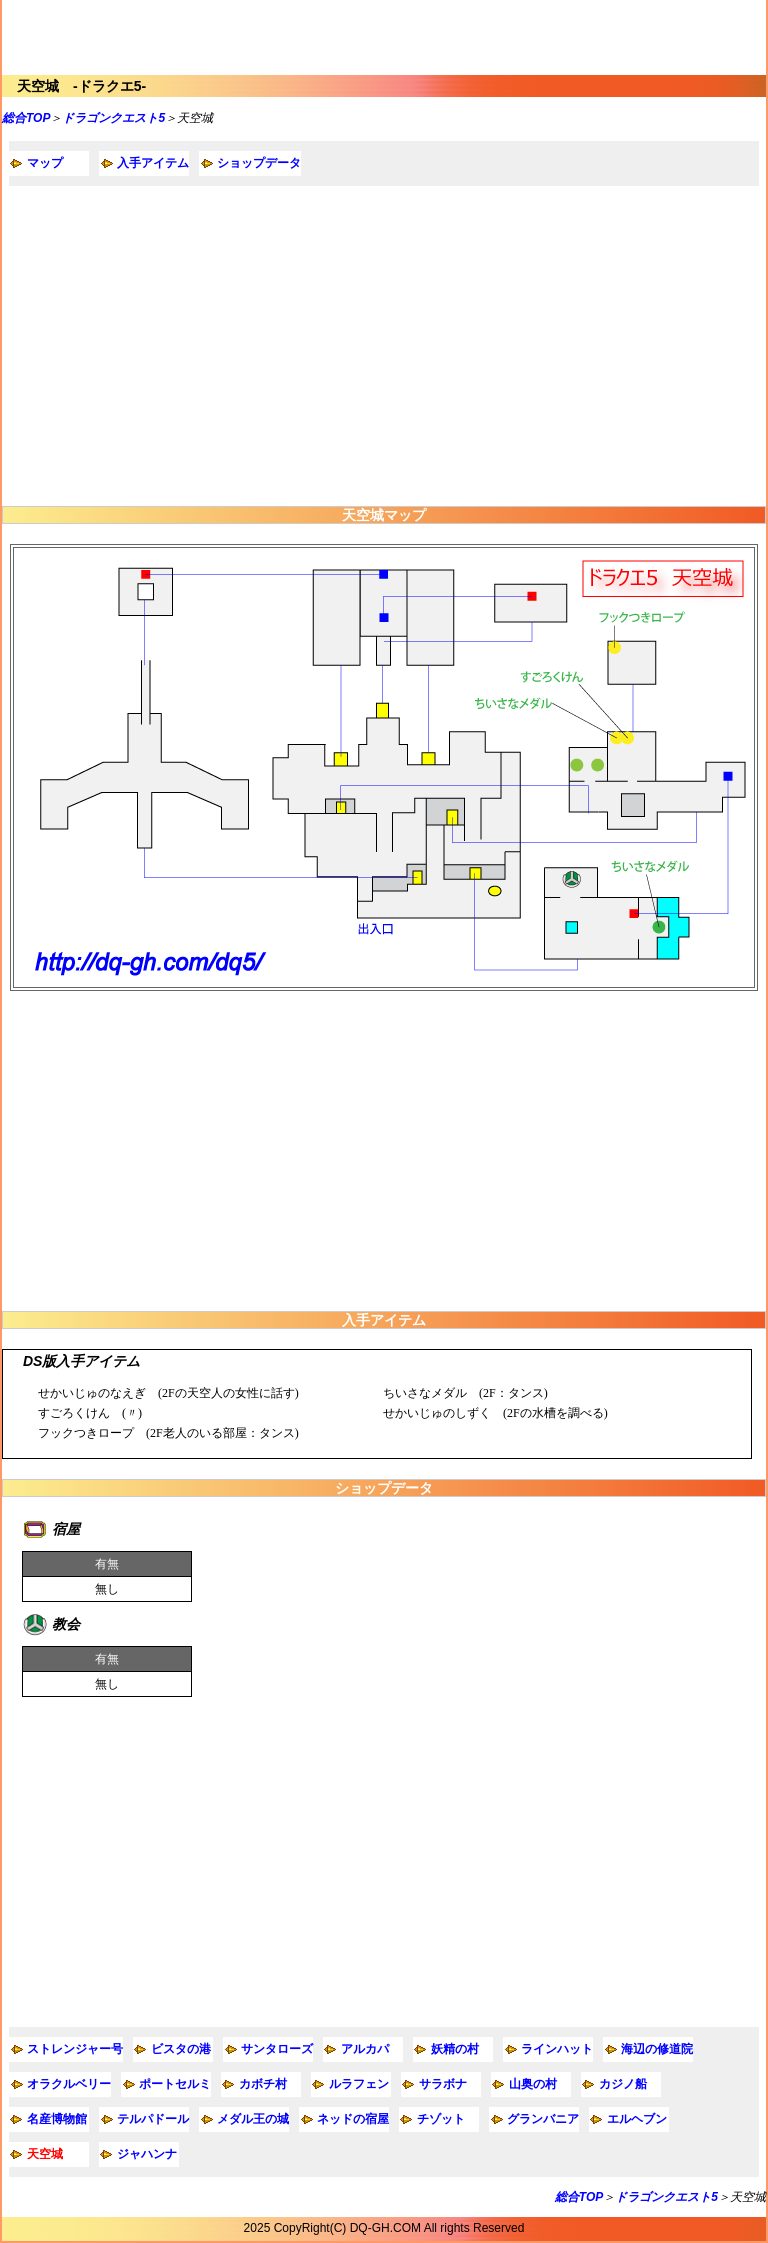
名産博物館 (57, 2119)
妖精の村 (455, 2049)
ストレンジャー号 (75, 2049)
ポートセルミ (175, 2084)
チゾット (441, 2119)
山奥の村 (533, 2084)
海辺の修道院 (657, 2049)
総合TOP (26, 118)
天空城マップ (384, 515)
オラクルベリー (69, 2084)
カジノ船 (623, 2084)
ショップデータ (259, 163)
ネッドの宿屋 (353, 2119)
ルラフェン (359, 2084)
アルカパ (365, 2049)
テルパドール (153, 2119)
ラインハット (557, 2049)
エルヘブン (637, 2119)
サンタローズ (277, 2049)
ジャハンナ (147, 2154)
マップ (45, 163)
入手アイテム (153, 163)
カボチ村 (263, 2084)
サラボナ (443, 2084)
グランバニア (543, 2119)
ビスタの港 (181, 2049)
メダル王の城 (253, 2119)
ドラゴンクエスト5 (113, 118)
